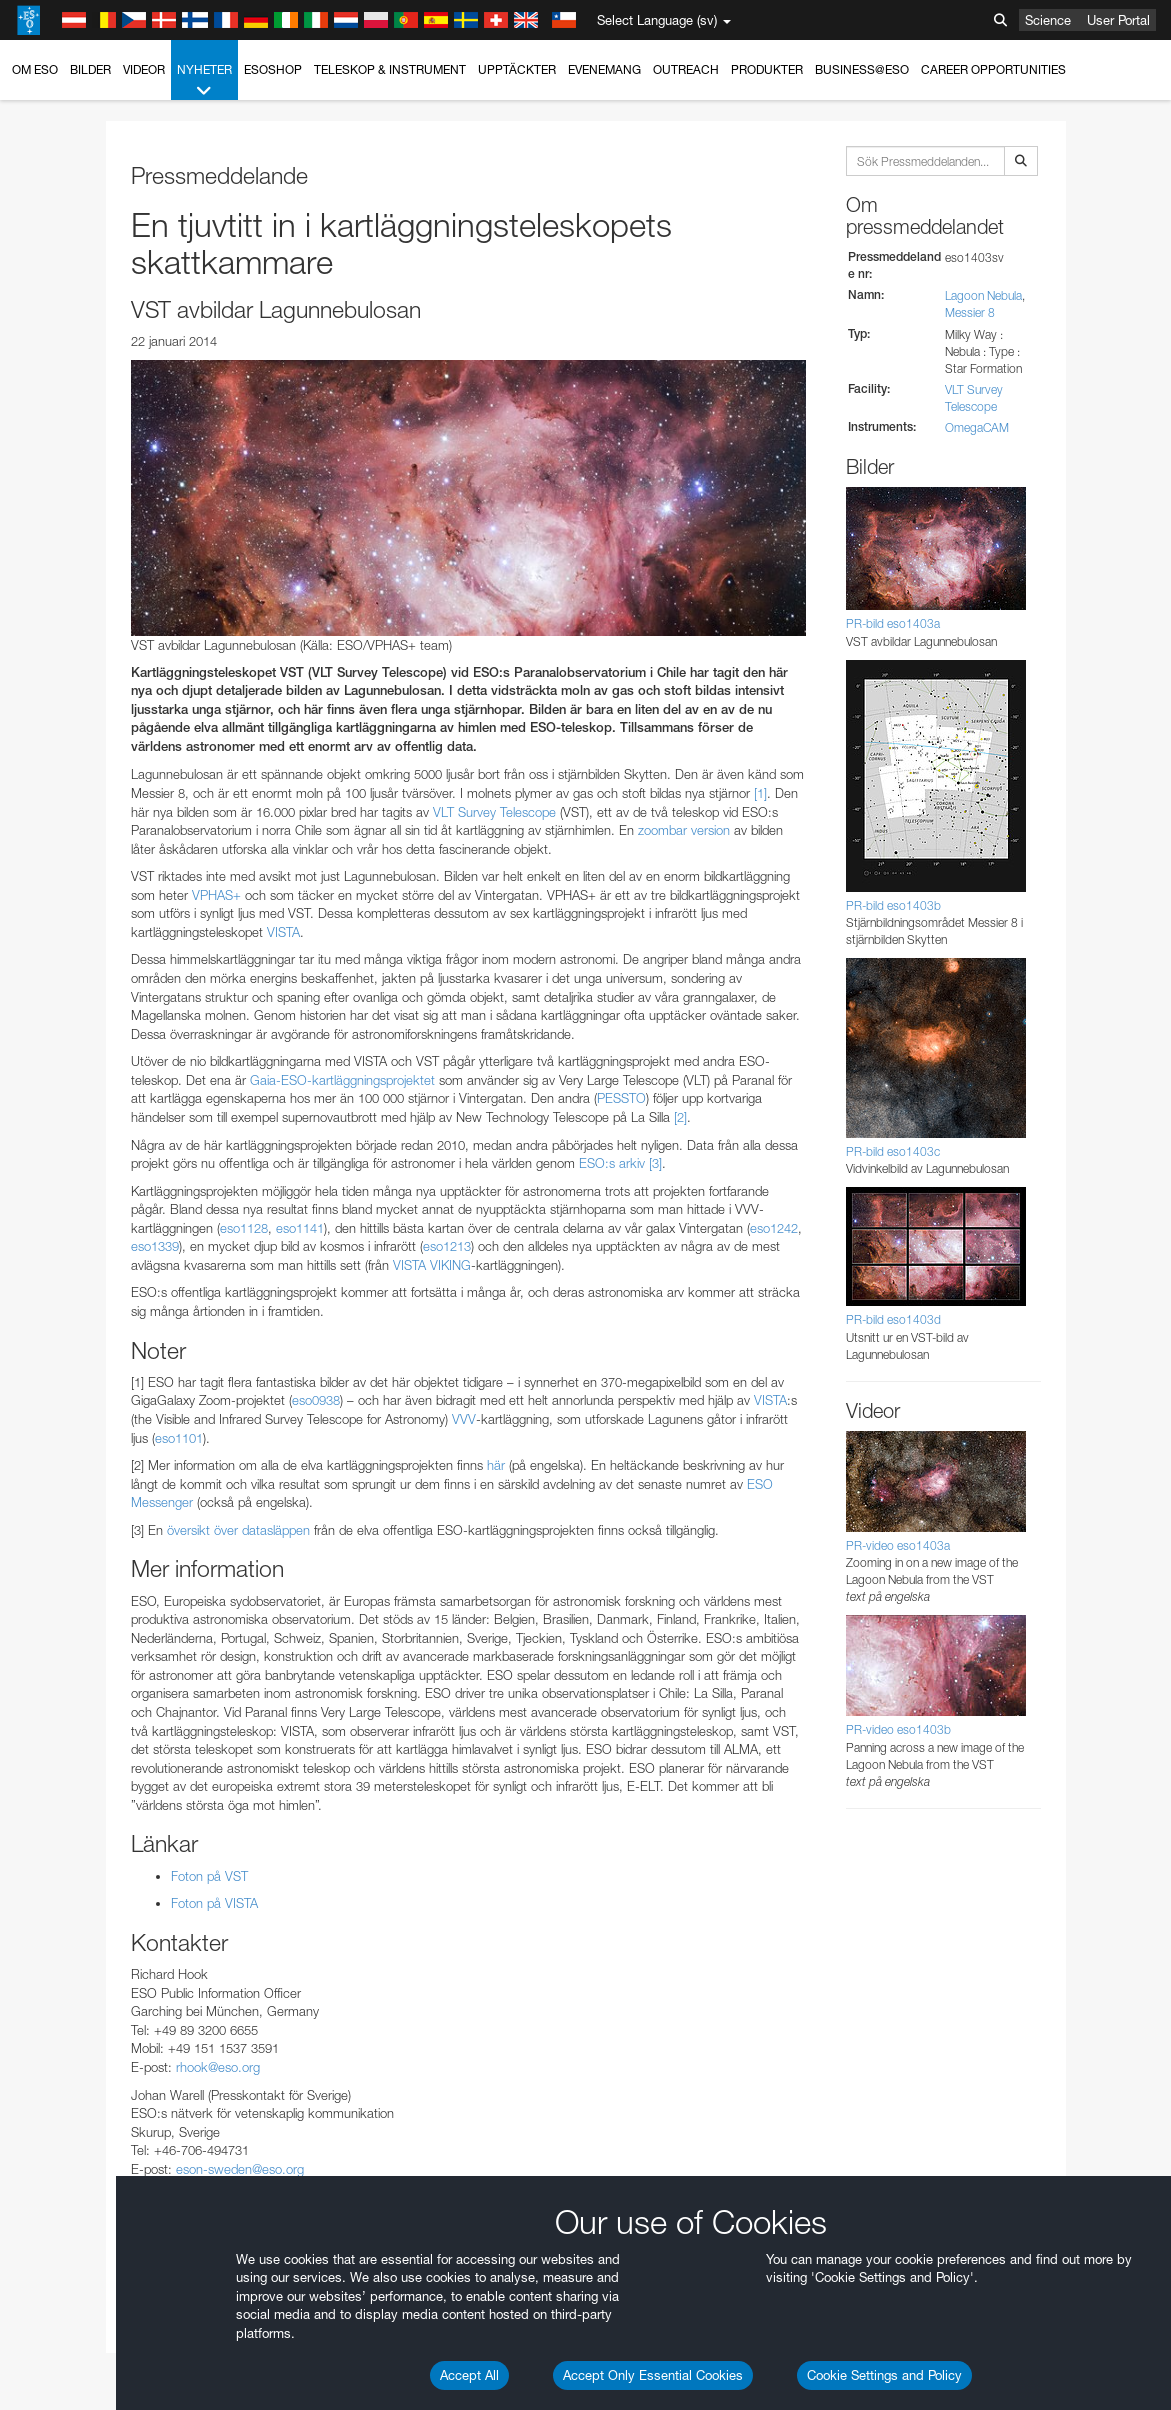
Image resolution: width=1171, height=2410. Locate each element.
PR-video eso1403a (898, 1545)
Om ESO (35, 69)
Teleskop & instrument (390, 69)
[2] (680, 1117)
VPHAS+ (216, 895)
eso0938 (316, 1400)
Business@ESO (862, 69)
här (496, 1465)
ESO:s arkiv (612, 1163)
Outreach (686, 69)
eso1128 (244, 1228)
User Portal (1118, 20)
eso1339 (155, 1246)
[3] (655, 1163)
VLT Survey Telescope (494, 812)
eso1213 (447, 1246)
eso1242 (774, 1228)
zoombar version (684, 830)
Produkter (767, 69)
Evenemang (604, 69)
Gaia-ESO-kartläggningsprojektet (342, 1080)
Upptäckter (517, 69)
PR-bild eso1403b (893, 905)
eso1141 (300, 1228)
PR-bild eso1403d (893, 1319)
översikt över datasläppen (236, 1530)
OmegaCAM (977, 427)
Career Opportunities (993, 69)
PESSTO (621, 1098)
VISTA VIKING (432, 1265)
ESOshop (273, 69)
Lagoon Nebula (983, 295)
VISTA (283, 932)
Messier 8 (970, 312)
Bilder (90, 69)
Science (1048, 20)
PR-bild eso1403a (893, 623)
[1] (760, 793)
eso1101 (179, 1438)
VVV (464, 1419)
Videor (144, 69)
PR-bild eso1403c (893, 1151)
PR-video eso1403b (898, 1729)
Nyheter (204, 81)
